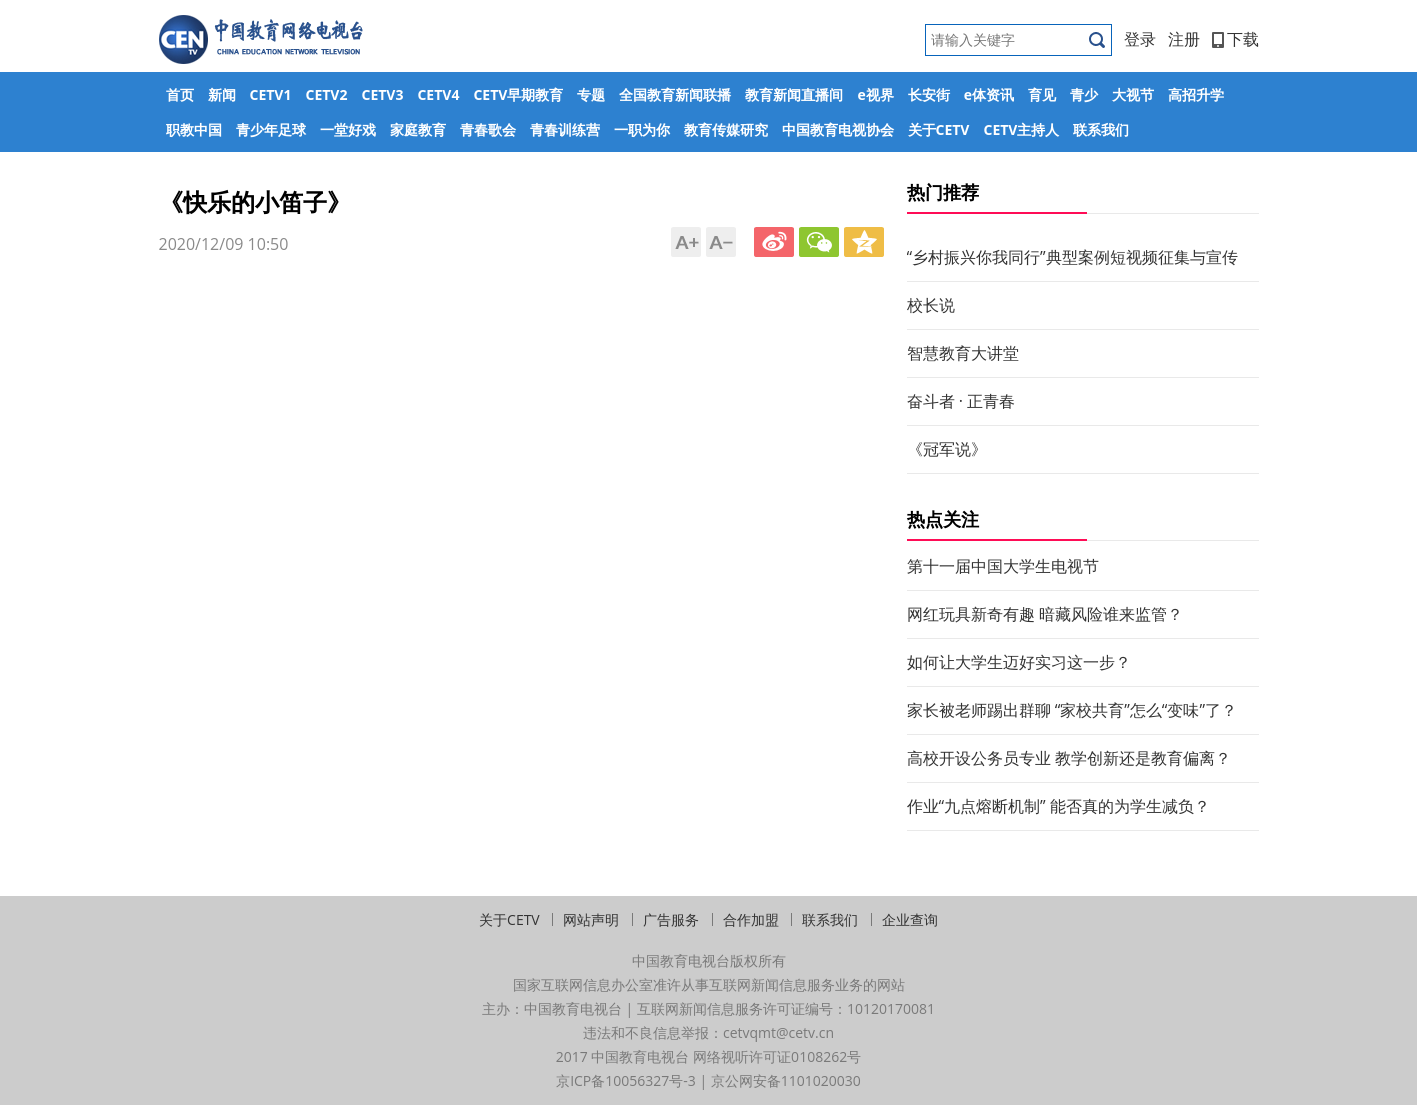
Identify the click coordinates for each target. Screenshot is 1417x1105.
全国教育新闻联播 (675, 94)
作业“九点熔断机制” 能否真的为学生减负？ (1058, 806)
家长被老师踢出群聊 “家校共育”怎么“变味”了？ (1072, 710)
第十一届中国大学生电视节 (1003, 566)
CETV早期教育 (518, 94)
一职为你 (642, 129)
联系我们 (1101, 129)
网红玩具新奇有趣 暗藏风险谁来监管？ (1045, 614)
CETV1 (271, 94)
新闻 (222, 94)
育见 (1042, 94)
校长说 (931, 305)
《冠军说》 (947, 449)
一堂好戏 (348, 129)
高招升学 (1196, 94)
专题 (591, 94)
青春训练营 (565, 129)
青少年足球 (271, 129)
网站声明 (591, 919)
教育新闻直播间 (794, 94)
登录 (1140, 39)
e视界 (875, 94)
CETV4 (438, 94)
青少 (1084, 94)
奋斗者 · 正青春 (961, 401)
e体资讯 (989, 94)
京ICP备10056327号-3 (626, 1080)
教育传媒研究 (726, 129)
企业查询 (910, 919)
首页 (180, 94)
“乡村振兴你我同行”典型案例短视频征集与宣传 (1072, 257)
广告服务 (671, 919)
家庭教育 (418, 129)
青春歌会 (488, 129)
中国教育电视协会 (838, 129)
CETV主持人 (1021, 129)
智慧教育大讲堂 (963, 353)
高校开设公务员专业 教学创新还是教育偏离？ (1069, 758)
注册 (1184, 39)
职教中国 (194, 129)
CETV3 (382, 94)
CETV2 (326, 94)
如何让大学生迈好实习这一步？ (1019, 662)
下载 (1235, 39)
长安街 (929, 94)
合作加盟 (751, 919)
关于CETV (939, 129)
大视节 (1133, 94)
